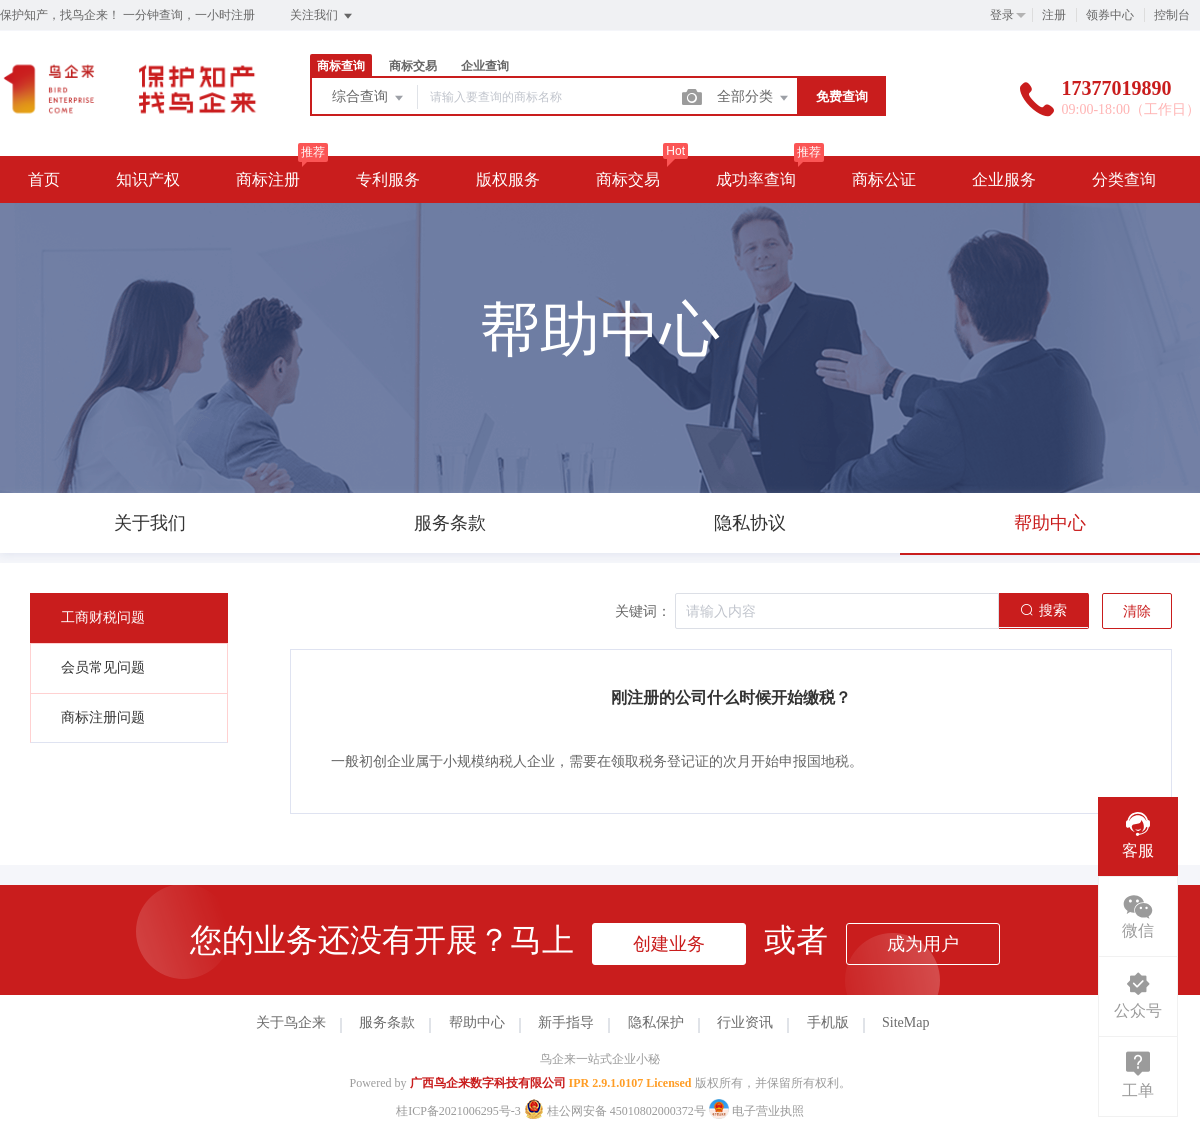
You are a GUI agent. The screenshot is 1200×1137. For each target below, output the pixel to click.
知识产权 (148, 179)
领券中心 (1110, 15)
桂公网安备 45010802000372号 (616, 1111)
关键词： (643, 611)
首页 (44, 179)
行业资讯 (745, 1022)
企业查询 (485, 66)
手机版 (828, 1022)
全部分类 (754, 98)
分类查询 (1124, 179)
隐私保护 (656, 1022)
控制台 (1172, 15)
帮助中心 (477, 1022)
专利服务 (388, 179)
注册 (1054, 15)
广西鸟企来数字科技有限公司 (488, 1083)
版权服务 (508, 179)
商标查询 (341, 66)
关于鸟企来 (291, 1022)
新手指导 (566, 1022)
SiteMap (905, 1022)
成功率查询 (756, 179)
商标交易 (413, 66)
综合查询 (369, 98)
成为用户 (923, 944)
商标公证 (884, 179)
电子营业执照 (756, 1111)
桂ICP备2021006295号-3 (458, 1111)
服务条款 (387, 1022)
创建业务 (669, 944)
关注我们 (322, 16)
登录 (1002, 15)
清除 (1137, 611)
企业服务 (1004, 179)
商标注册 (268, 179)
